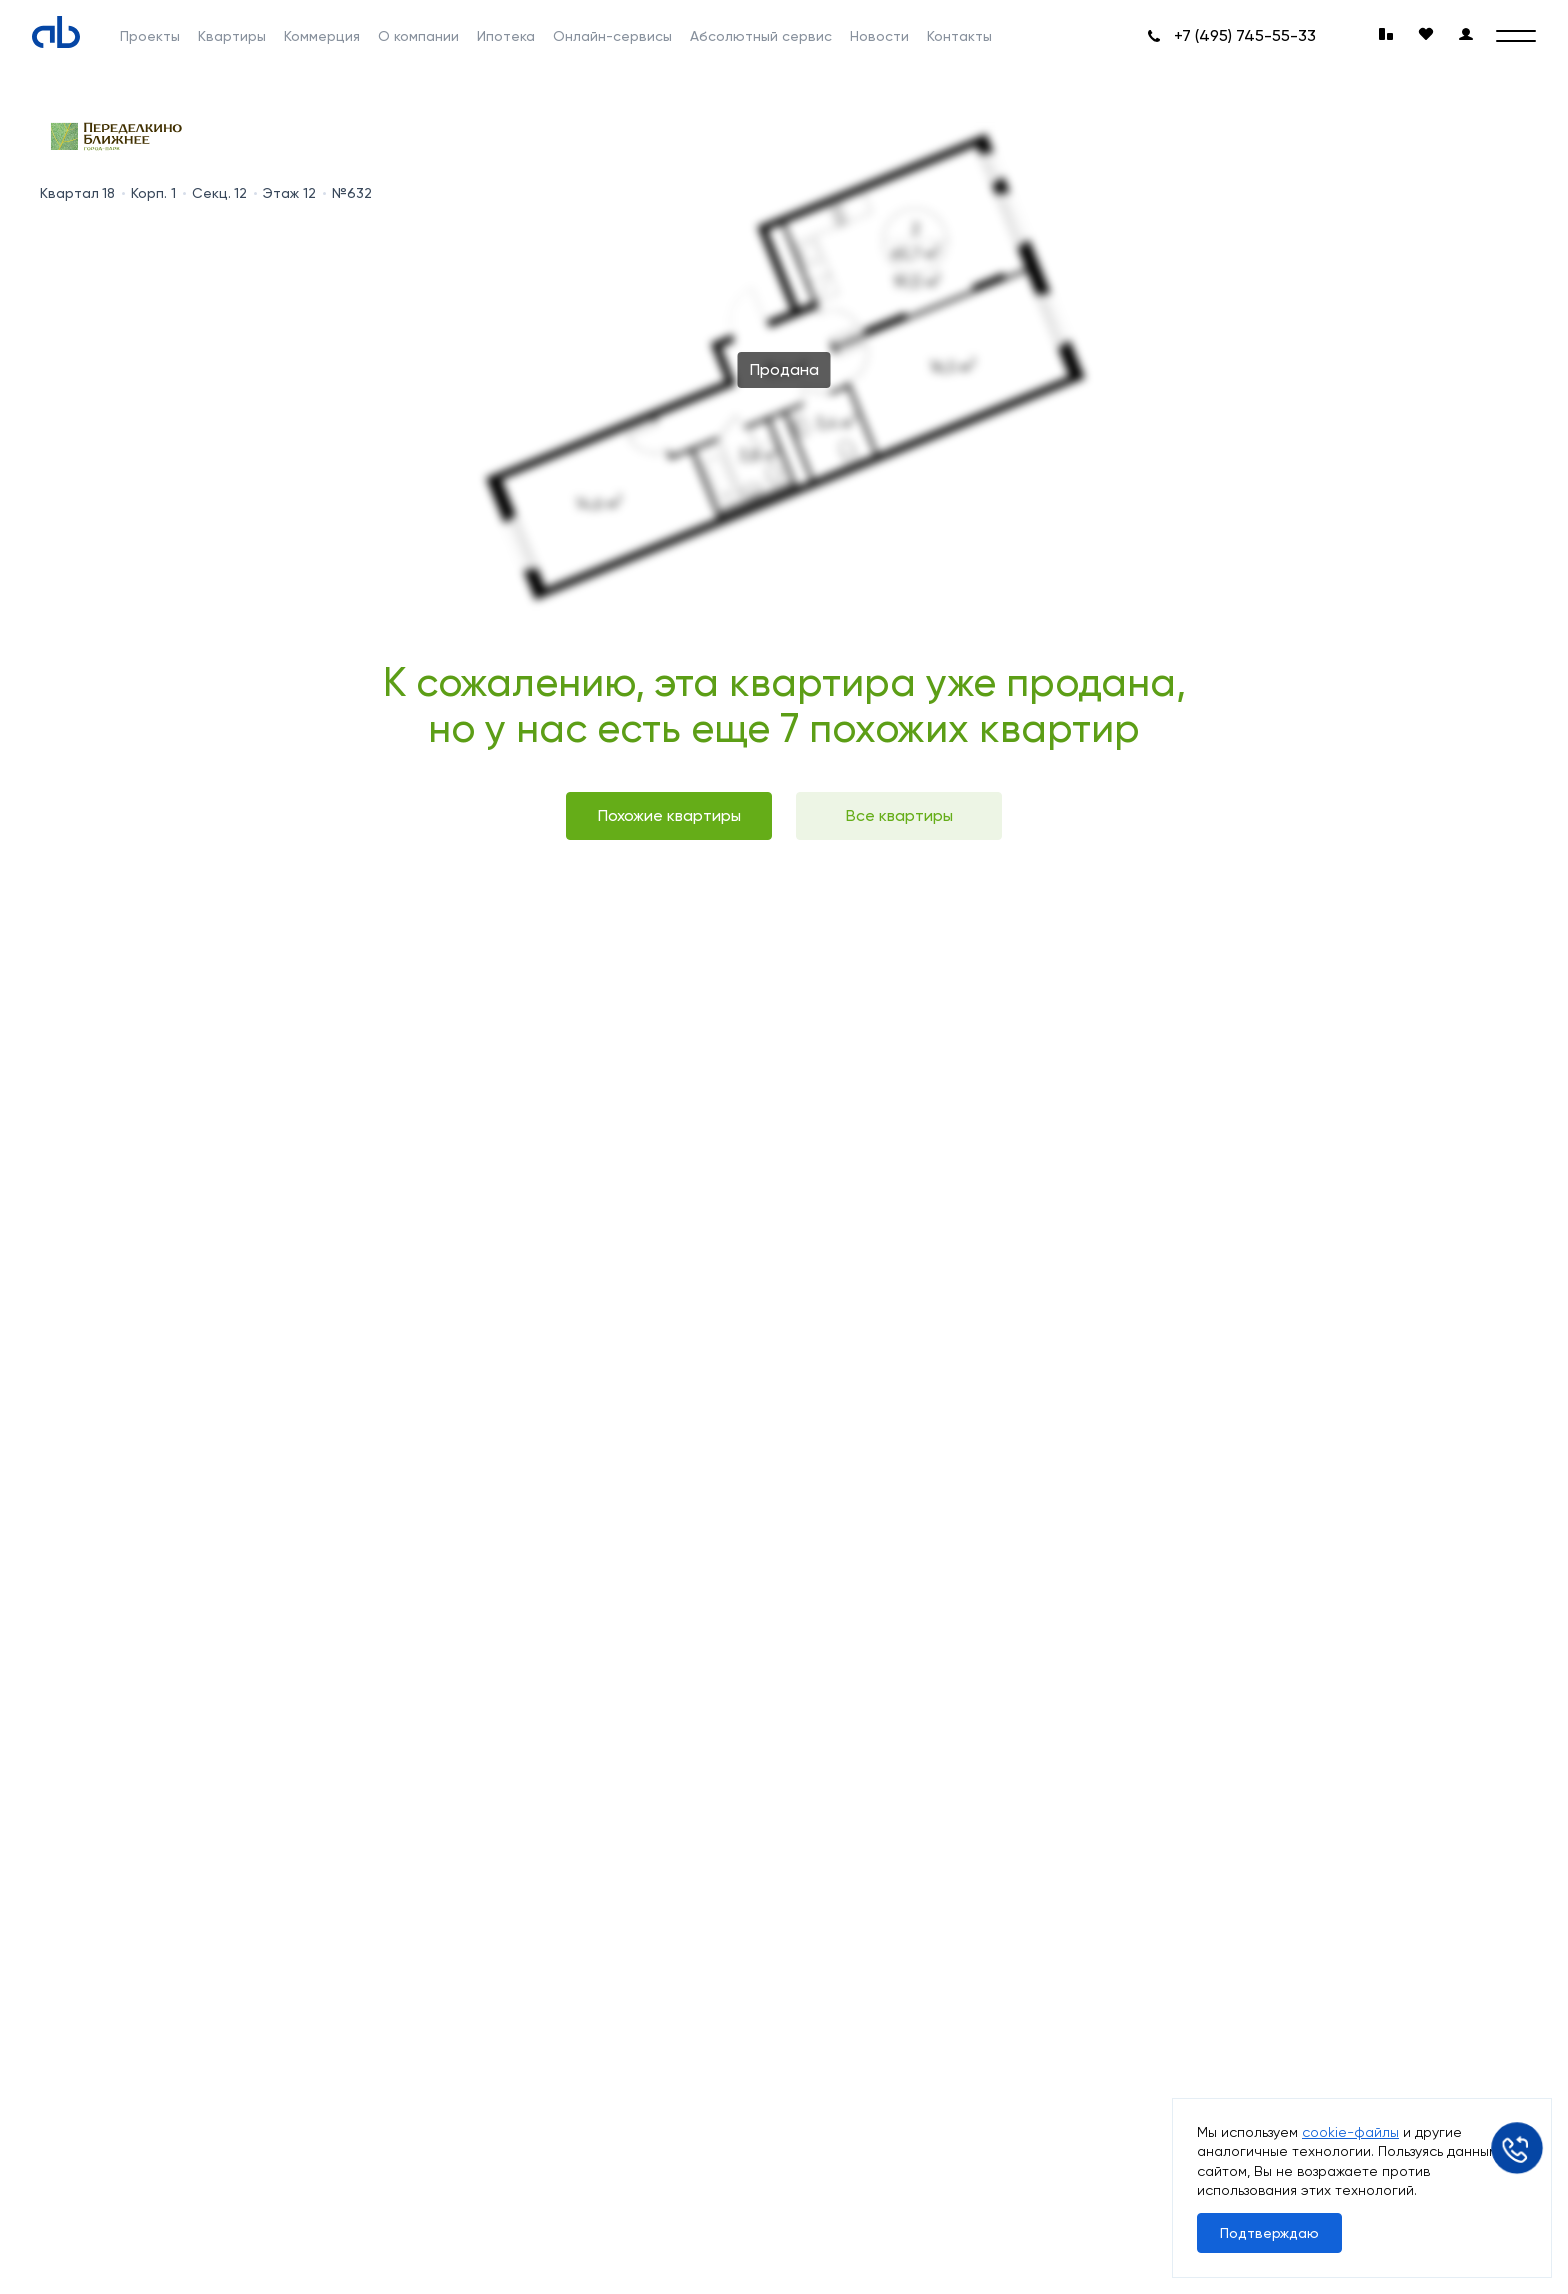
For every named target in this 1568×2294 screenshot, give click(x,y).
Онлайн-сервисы (612, 36)
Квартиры (232, 36)
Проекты (150, 36)
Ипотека (506, 36)
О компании (418, 36)
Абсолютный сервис (761, 36)
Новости (879, 36)
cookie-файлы (1350, 2132)
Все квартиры (899, 815)
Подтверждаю (1269, 2233)
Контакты (959, 36)
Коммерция (322, 36)
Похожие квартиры (669, 815)
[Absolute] (56, 32)
